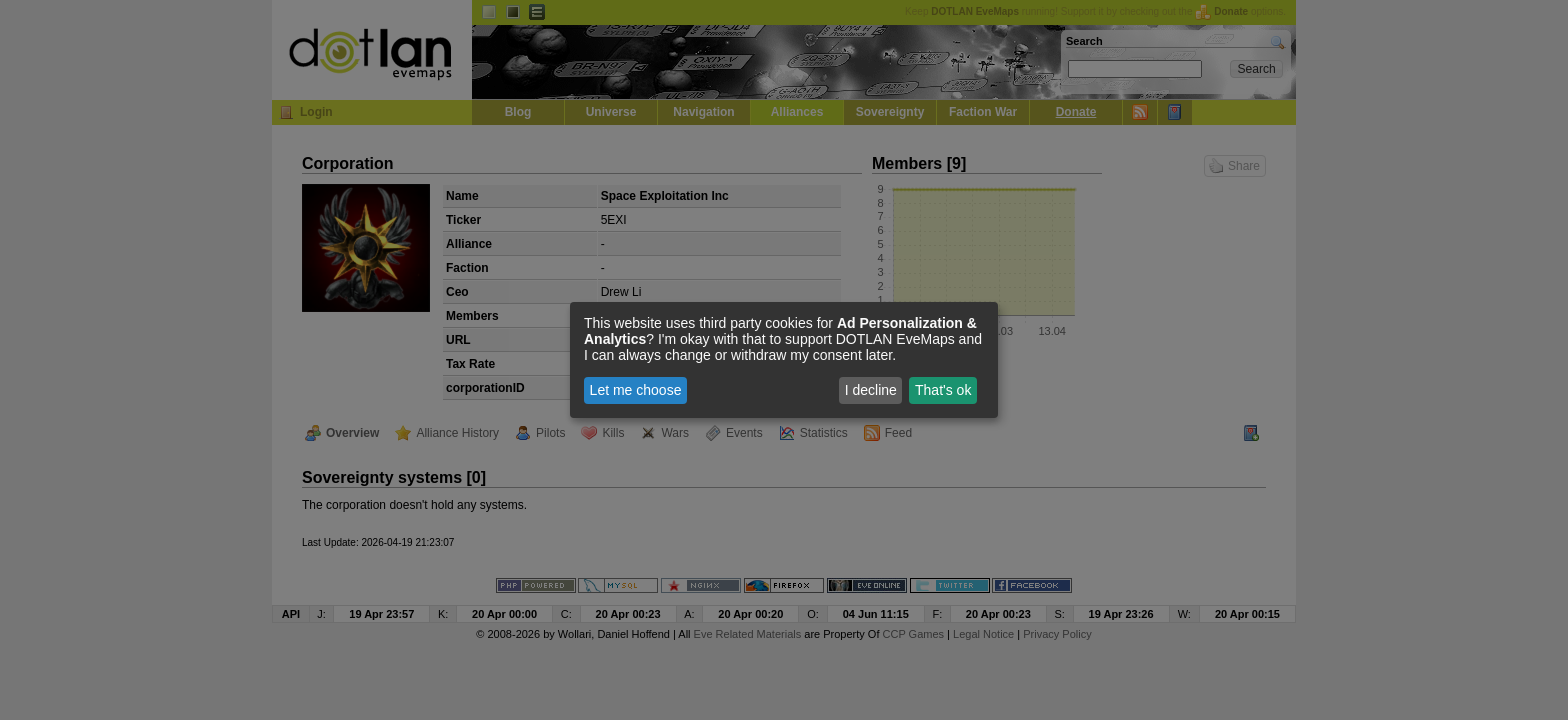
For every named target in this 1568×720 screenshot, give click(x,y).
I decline (871, 390)
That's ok (943, 390)
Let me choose (636, 390)
